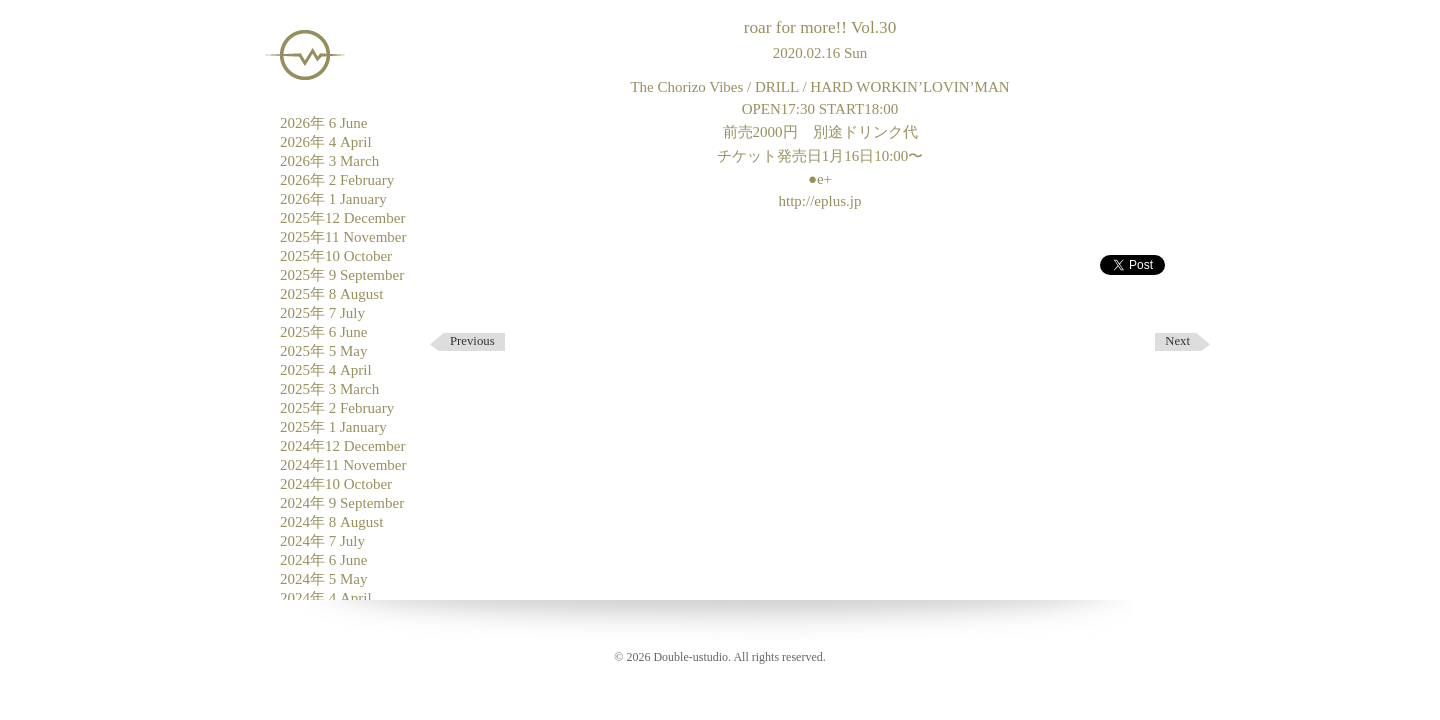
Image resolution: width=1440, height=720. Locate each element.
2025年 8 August (331, 294)
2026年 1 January (333, 199)
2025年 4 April (326, 370)
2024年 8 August (331, 522)
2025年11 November (343, 237)
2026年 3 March (329, 161)
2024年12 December (342, 446)
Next (1177, 341)
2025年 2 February (337, 408)
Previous (472, 341)
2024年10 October (336, 484)
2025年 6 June (324, 332)
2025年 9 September (342, 275)
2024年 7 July (322, 541)
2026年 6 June (324, 123)
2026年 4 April (326, 142)
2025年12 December (342, 218)
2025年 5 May (324, 351)
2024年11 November (343, 465)
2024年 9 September (342, 503)
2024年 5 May (324, 579)
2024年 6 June (324, 560)
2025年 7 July (322, 313)
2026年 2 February (337, 180)
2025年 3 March (329, 389)
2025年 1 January (333, 427)
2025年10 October (336, 256)
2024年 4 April (326, 598)
